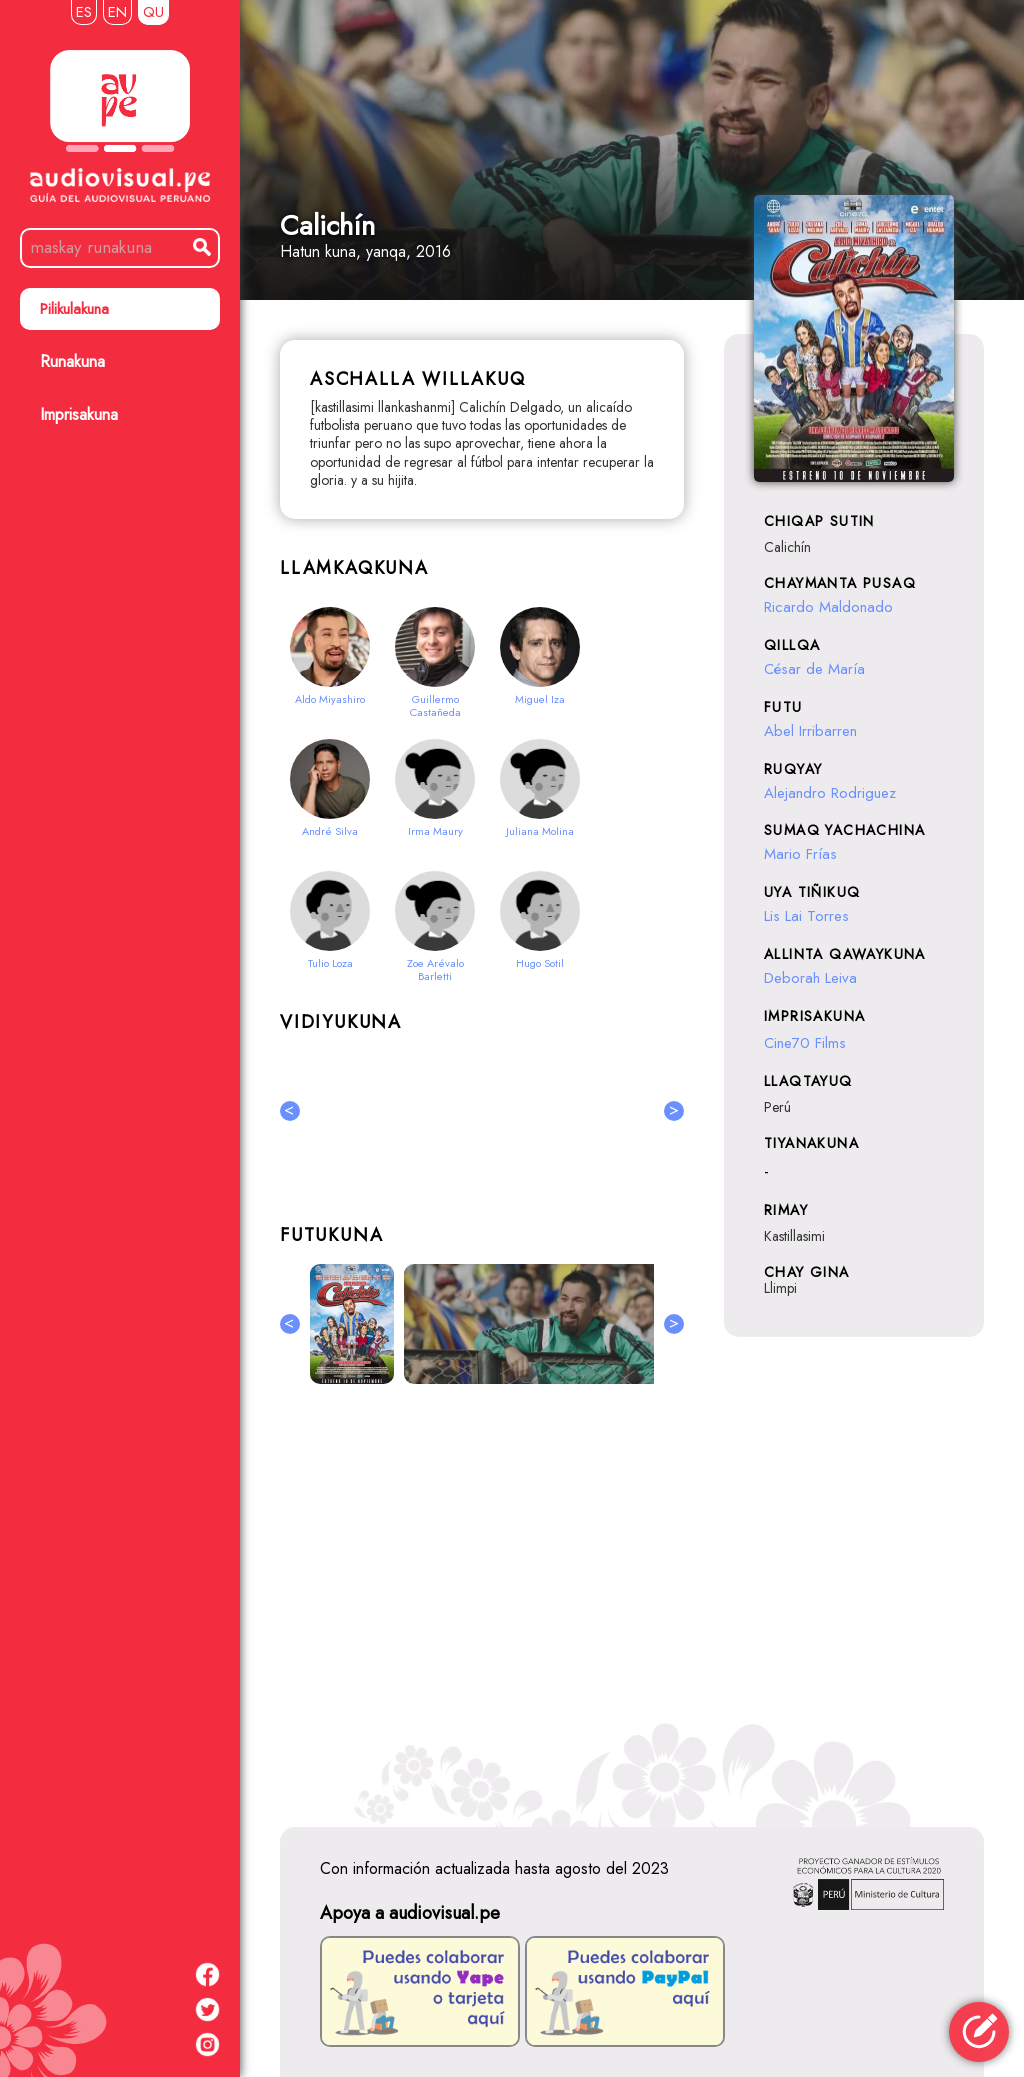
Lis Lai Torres (806, 916)
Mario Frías (800, 854)
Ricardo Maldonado (828, 607)
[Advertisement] (482, 1602)
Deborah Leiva (810, 978)
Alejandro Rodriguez (830, 793)
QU (153, 12)
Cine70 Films (805, 1043)
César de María (814, 669)
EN (117, 12)
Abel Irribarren (810, 731)
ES (84, 12)
